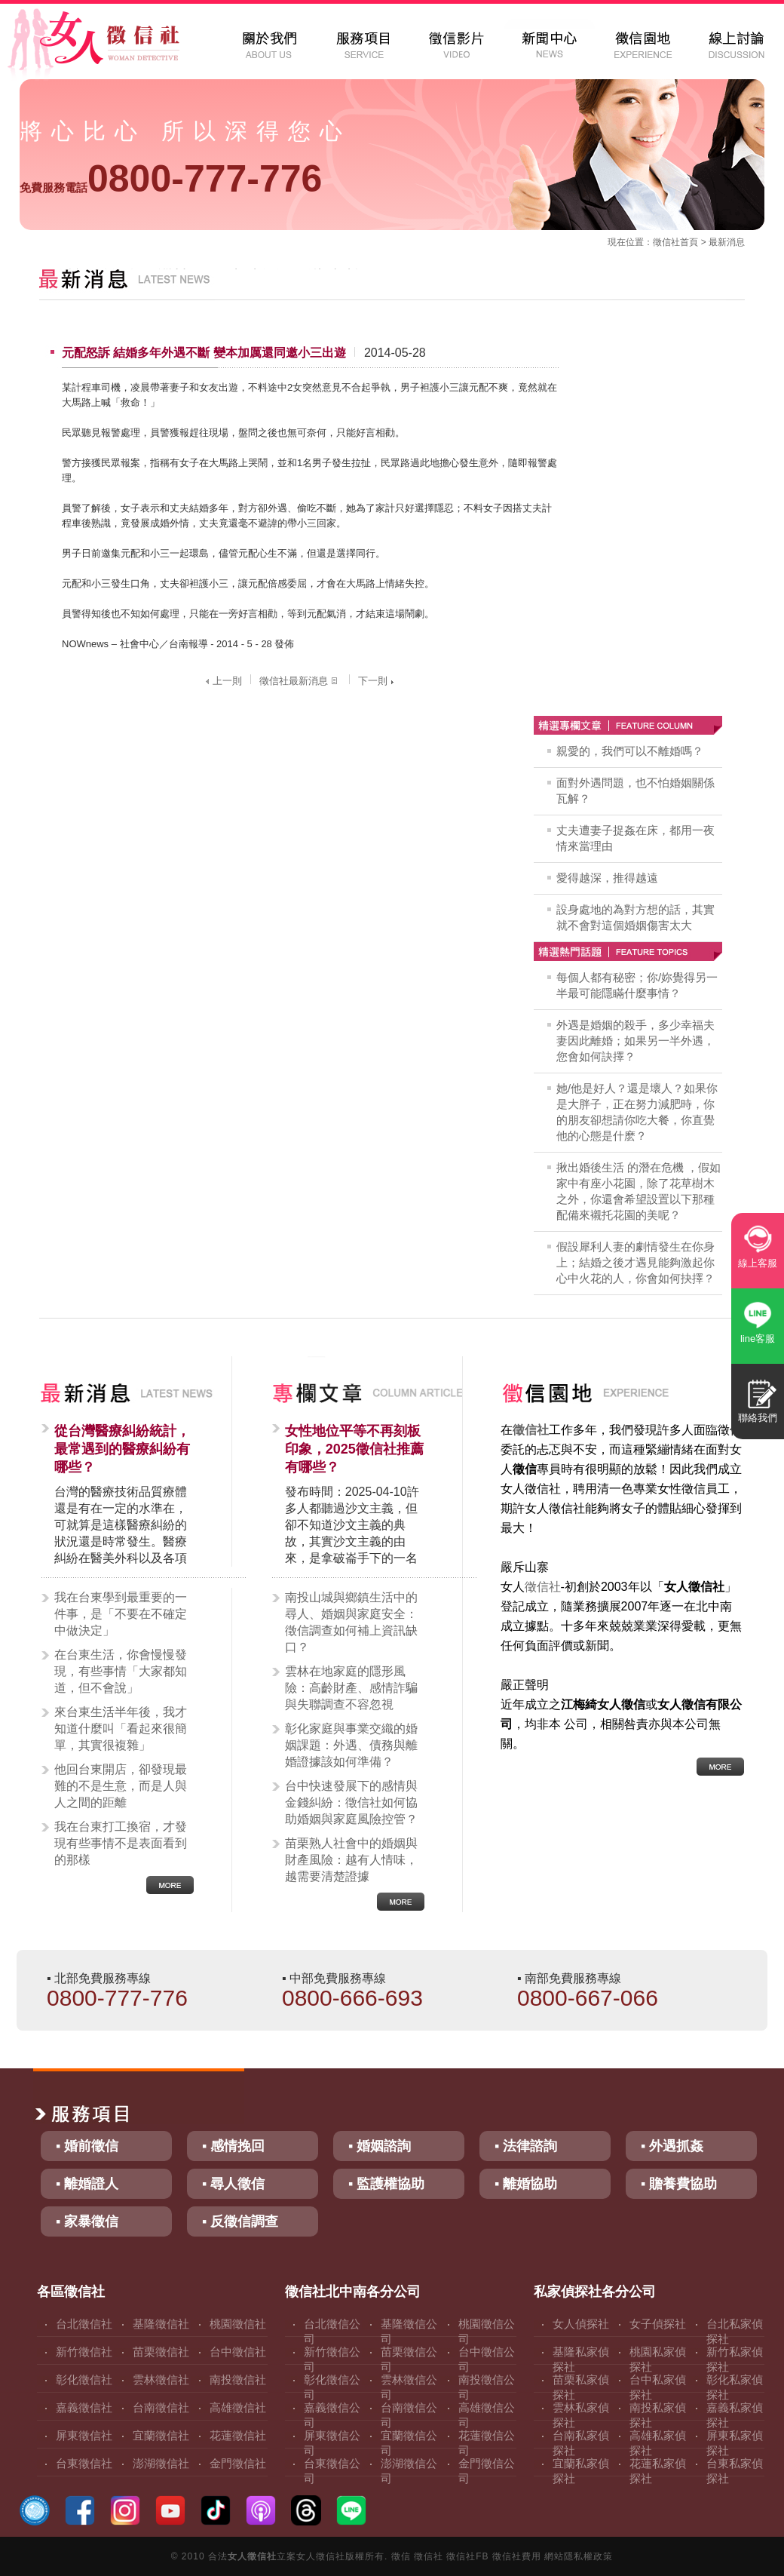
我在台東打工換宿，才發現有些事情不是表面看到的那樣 (120, 1843)
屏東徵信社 (84, 2435)
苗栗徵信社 (161, 2351)
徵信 (401, 2556)
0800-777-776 (171, 179)
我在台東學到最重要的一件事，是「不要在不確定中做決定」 (120, 1614)
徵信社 (666, 242)
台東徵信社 (84, 2463)
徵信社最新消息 (300, 680)
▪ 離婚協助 (526, 2183)
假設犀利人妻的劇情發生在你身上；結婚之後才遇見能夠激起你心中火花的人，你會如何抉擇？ (635, 1262)
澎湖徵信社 (161, 2463)
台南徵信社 (161, 2407)
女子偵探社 (657, 2323)
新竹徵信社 (84, 2351)
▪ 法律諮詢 (526, 2146)
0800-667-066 (587, 1997)
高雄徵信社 (238, 2407)
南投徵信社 (238, 2379)
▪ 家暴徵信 (87, 2221)
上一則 (222, 680)
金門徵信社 (238, 2463)
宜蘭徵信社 (161, 2435)
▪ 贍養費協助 (679, 2183)
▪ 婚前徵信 (87, 2146)
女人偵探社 (581, 2323)
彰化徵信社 (84, 2379)
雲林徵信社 (161, 2379)
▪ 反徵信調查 (240, 2221)
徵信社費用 (516, 2556)
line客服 (757, 1338)
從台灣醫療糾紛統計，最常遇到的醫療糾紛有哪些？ (122, 1449)
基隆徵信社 (161, 2323)
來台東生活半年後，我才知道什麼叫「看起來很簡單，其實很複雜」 (120, 1729)
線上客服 (757, 1263)
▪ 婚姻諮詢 (379, 2146)
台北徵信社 (84, 2323)
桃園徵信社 (238, 2323)
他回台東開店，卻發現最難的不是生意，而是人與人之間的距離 (120, 1786)
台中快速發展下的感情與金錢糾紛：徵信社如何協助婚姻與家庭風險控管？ (351, 1802)
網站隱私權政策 (578, 2556)
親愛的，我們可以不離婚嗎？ (629, 751)
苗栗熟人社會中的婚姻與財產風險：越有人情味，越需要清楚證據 (351, 1860)
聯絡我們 (757, 1417)
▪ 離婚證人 (87, 2183)
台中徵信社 (238, 2351)
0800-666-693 (352, 1997)
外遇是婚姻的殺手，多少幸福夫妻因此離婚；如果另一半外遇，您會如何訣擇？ (635, 1040)
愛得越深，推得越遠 (607, 877)
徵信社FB (467, 2556)
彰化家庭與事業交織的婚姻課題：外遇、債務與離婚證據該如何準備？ (351, 1745)
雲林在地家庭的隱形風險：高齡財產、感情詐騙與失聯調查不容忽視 (351, 1688)
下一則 (377, 680)
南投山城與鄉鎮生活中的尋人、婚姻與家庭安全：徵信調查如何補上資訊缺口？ (351, 1622)
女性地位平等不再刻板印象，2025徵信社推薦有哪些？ (354, 1449)
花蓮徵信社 (238, 2435)
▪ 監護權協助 (386, 2183)
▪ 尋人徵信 (233, 2183)
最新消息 (727, 242)
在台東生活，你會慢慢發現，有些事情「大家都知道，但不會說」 (120, 1671)
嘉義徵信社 (84, 2407)
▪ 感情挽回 (233, 2146)
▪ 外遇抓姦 (672, 2146)
